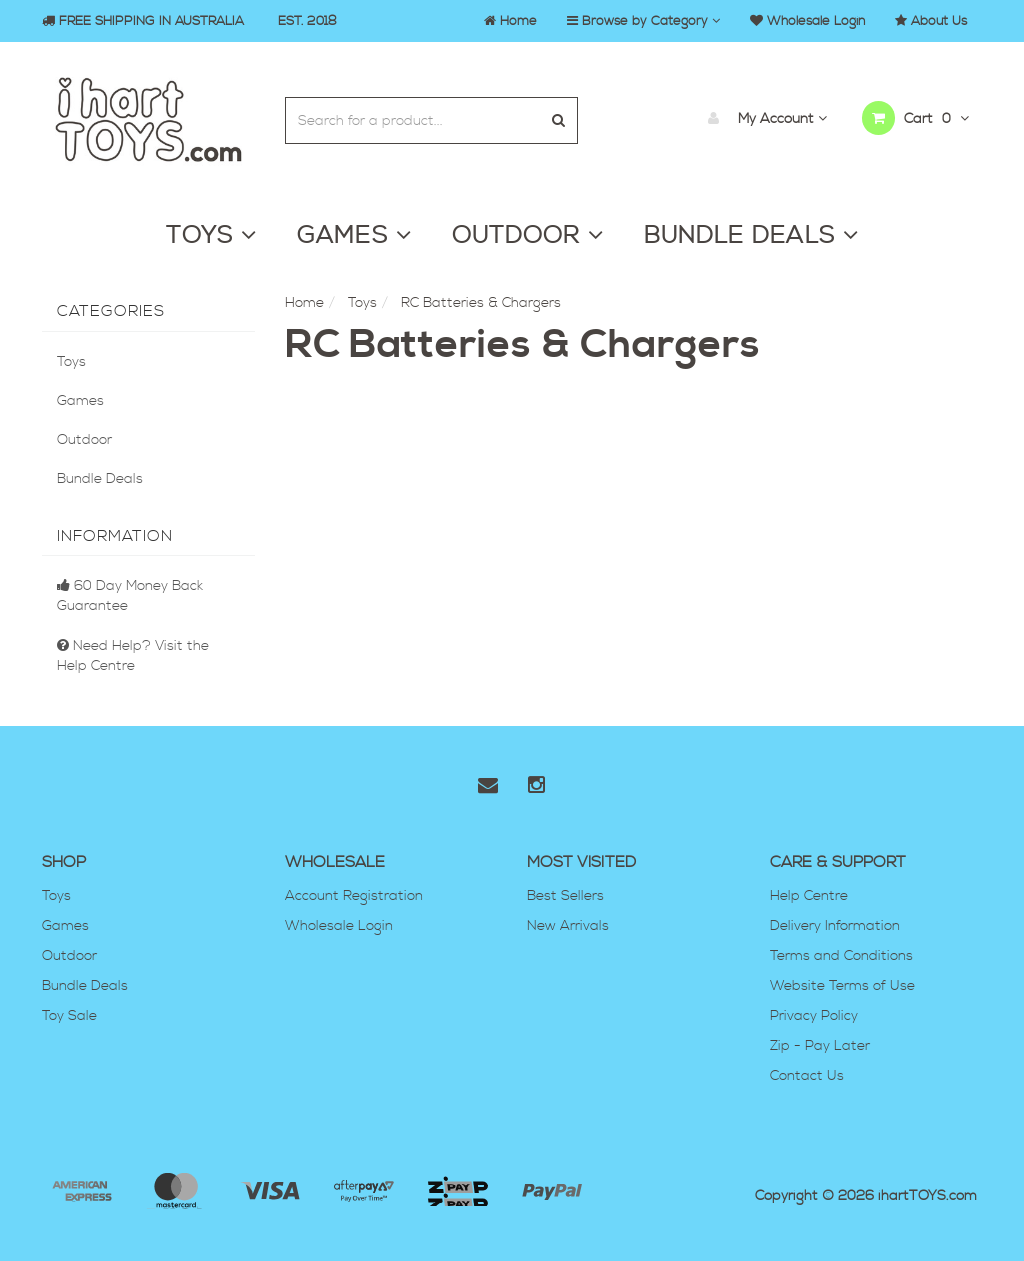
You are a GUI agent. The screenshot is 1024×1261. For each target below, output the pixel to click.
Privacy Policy (814, 1016)
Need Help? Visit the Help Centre (133, 656)
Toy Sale (69, 1016)
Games (80, 401)
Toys (71, 362)
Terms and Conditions (841, 956)
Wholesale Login (339, 926)
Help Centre (809, 896)
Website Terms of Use (842, 986)
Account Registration (354, 896)
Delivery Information (835, 926)
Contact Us (807, 1076)
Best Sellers (565, 896)
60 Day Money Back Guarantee (130, 596)
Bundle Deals (100, 479)
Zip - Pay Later (820, 1046)
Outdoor (84, 440)
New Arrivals (568, 926)
